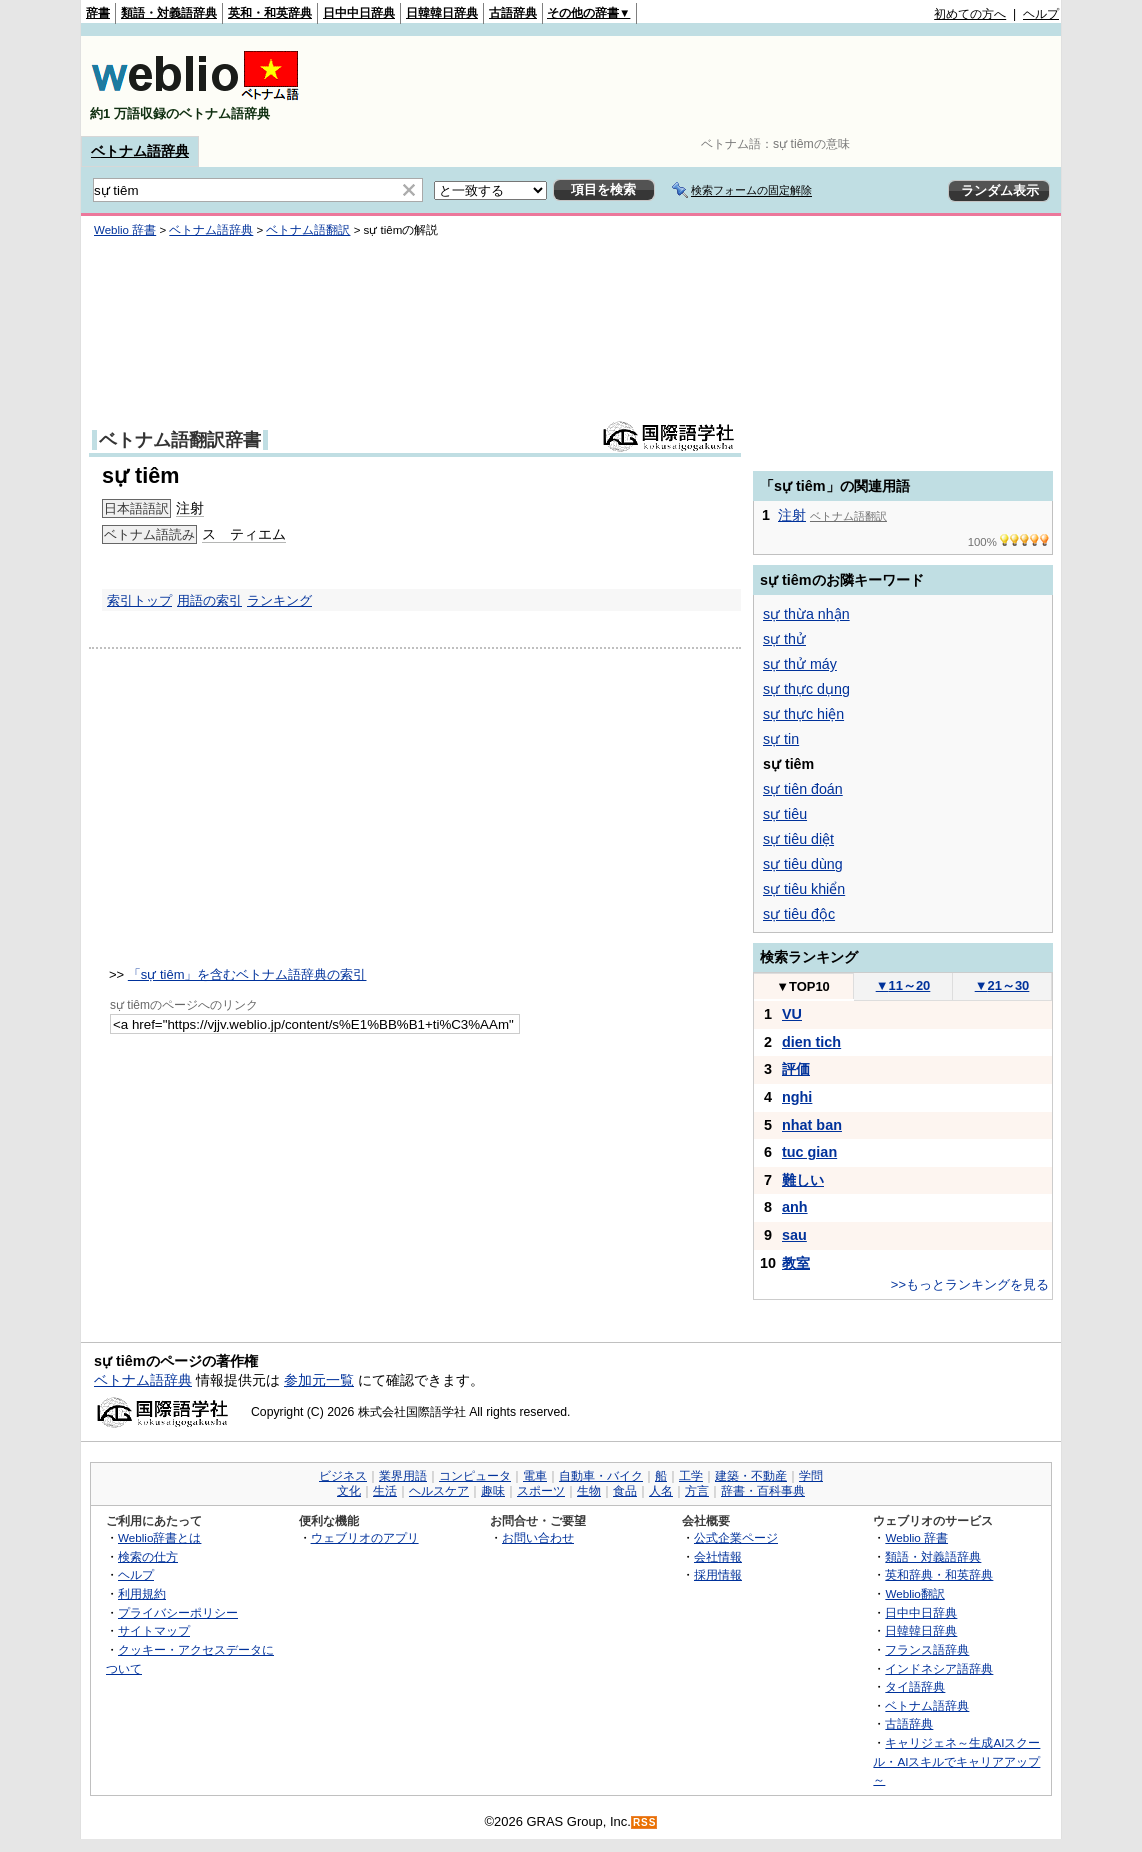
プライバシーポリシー (178, 1612)
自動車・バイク (601, 1476)
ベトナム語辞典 (140, 151)
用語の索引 (209, 600)
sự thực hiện (803, 714)
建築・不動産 (751, 1476)
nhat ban (812, 1125)
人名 (661, 1491)
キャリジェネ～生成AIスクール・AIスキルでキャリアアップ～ (956, 1761)
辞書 (98, 13)
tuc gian (809, 1152)
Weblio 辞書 (125, 230)
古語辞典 (513, 13)
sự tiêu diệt (798, 839)
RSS (645, 1822)
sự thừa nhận (806, 614)
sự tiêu (785, 814)
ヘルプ (1041, 14)
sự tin (781, 739)
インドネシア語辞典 (939, 1668)
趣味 (493, 1491)
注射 (190, 508)
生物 (589, 1491)
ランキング (279, 600)
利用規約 (142, 1593)
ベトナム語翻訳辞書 (180, 440)
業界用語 (403, 1476)
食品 (625, 1491)
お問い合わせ (538, 1537)
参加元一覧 (319, 1380)
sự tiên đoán (803, 789)
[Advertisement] (695, 86)
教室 (796, 1263)
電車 (535, 1476)
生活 (385, 1491)
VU (792, 1014)
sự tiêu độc (799, 914)
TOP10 (803, 986)
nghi (797, 1097)
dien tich (811, 1042)
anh (795, 1207)
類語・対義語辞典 (169, 13)
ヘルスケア (439, 1491)
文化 (349, 1491)
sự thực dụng (806, 689)
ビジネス (343, 1476)
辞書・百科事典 (763, 1491)
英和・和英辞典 (270, 13)
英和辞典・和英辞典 (939, 1574)
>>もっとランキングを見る (970, 1284)
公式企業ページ (736, 1537)
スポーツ (541, 1491)
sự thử (784, 639)
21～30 (1002, 985)
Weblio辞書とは (159, 1537)
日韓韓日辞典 (442, 13)
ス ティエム (244, 534)
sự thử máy (800, 664)
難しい (803, 1180)
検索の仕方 (148, 1556)
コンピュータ (475, 1476)
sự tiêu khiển (804, 889)
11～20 (903, 985)
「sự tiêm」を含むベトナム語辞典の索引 (247, 974)
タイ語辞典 (915, 1686)
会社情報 (718, 1556)
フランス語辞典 (927, 1649)
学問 (811, 1476)
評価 (796, 1069)
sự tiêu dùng (803, 864)
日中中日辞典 (359, 13)
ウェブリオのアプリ (365, 1537)
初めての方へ (970, 14)
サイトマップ (154, 1630)
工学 (691, 1476)
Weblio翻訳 (914, 1593)
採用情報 (718, 1574)
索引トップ (139, 600)
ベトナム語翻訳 (308, 230)
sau (794, 1235)
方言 (697, 1491)
